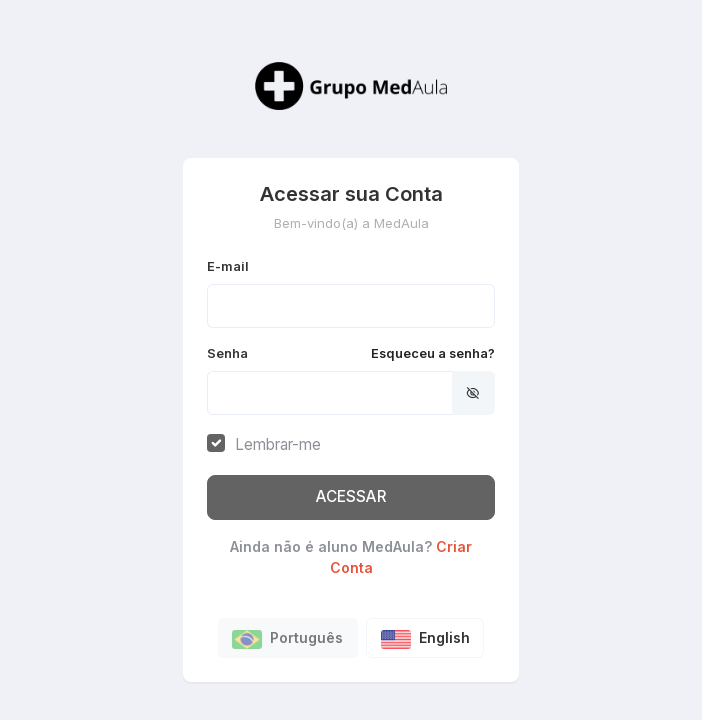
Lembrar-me (278, 444)
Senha (351, 353)
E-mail (228, 266)
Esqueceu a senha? (433, 353)
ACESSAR (351, 496)
